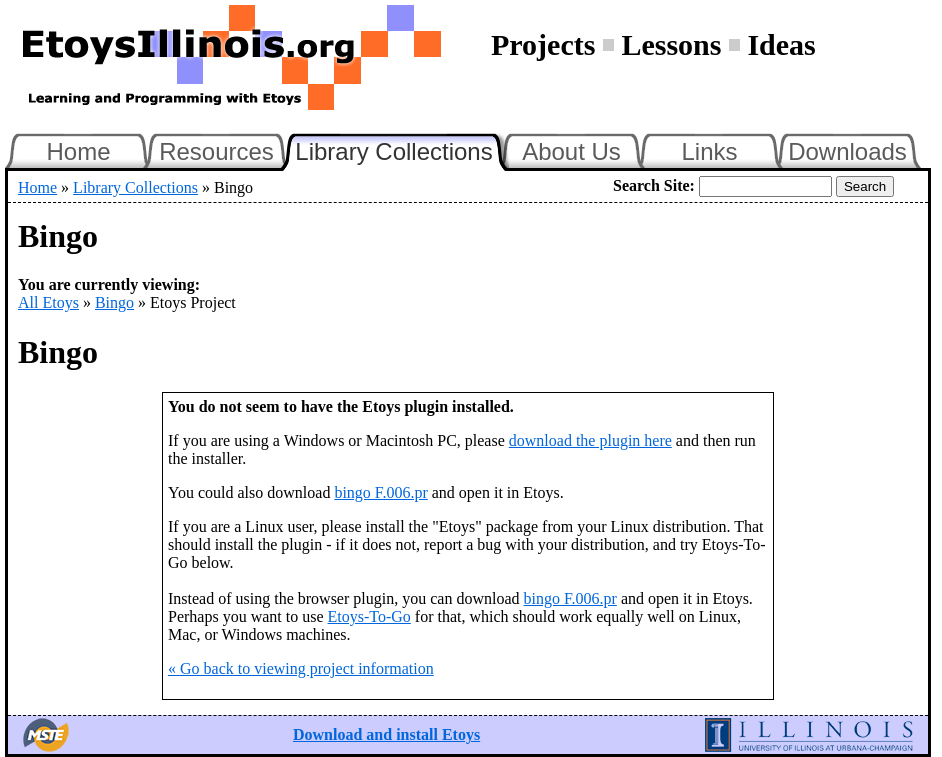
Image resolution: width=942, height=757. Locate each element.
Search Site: (654, 185)
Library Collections (402, 149)
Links (709, 151)
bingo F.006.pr (380, 492)
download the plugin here (590, 440)
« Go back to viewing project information (301, 668)
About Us (571, 151)
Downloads (847, 151)
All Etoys (48, 302)
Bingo (114, 302)
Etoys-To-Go (369, 616)
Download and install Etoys (386, 734)
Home (78, 151)
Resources (216, 151)
